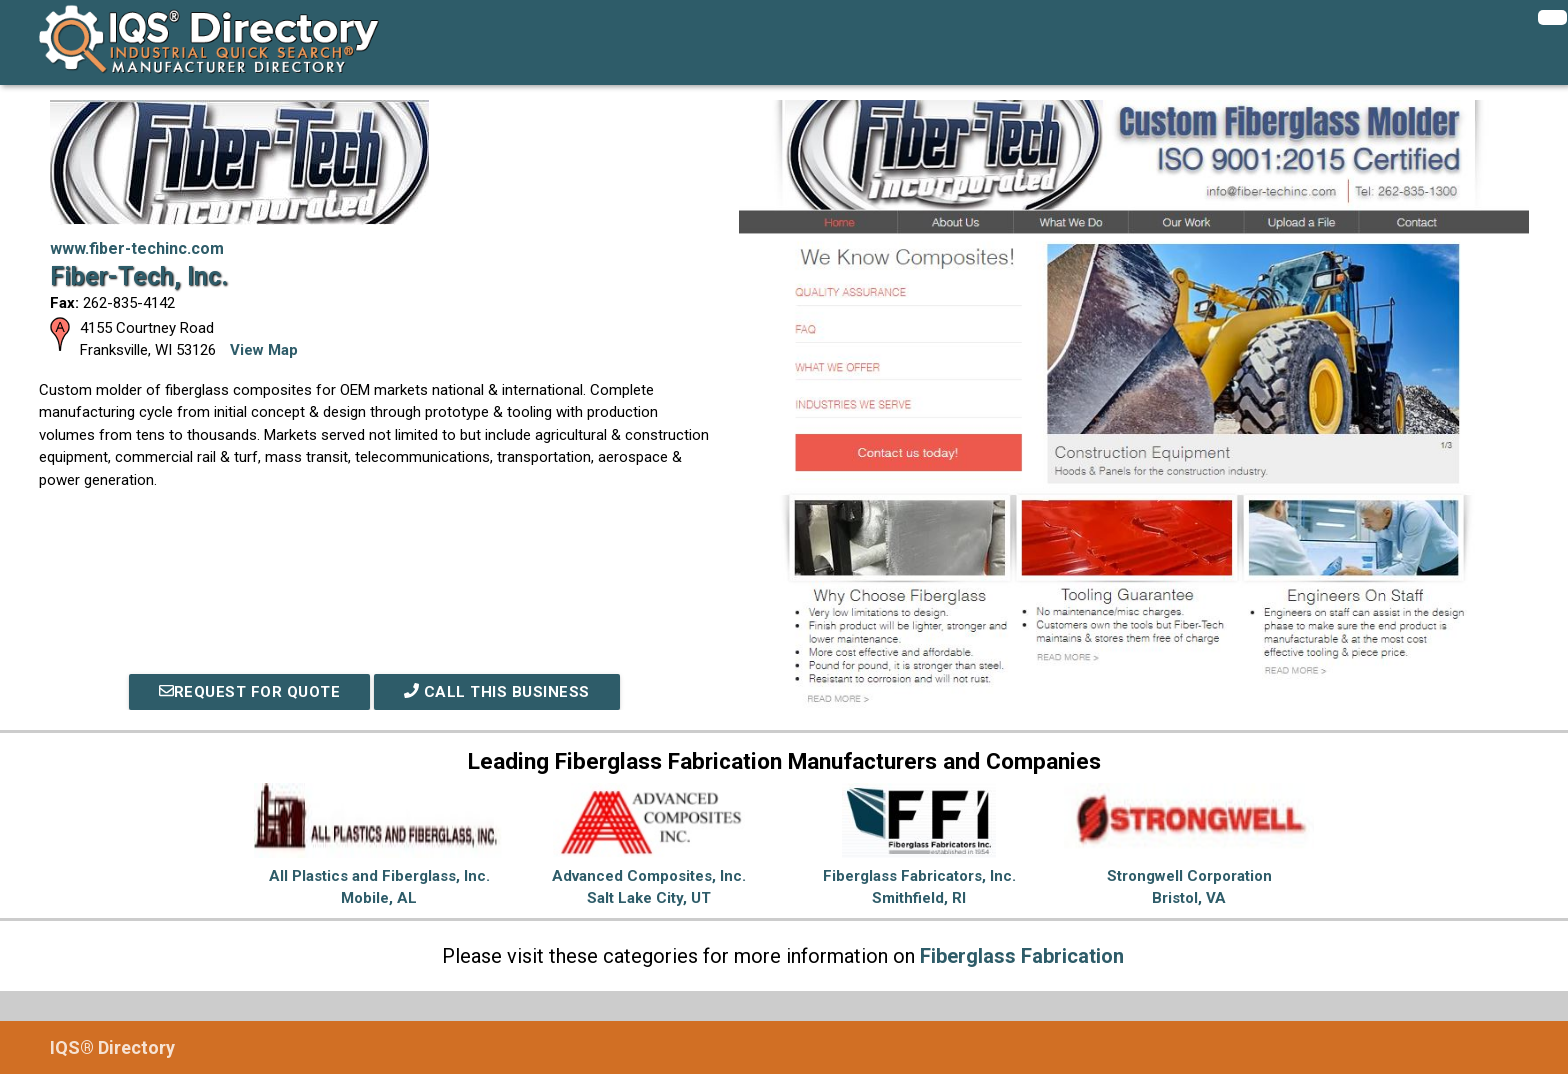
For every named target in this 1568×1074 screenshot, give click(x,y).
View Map (264, 350)
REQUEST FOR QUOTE (250, 692)
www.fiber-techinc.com (137, 248)
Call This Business (497, 692)
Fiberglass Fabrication (1022, 956)
